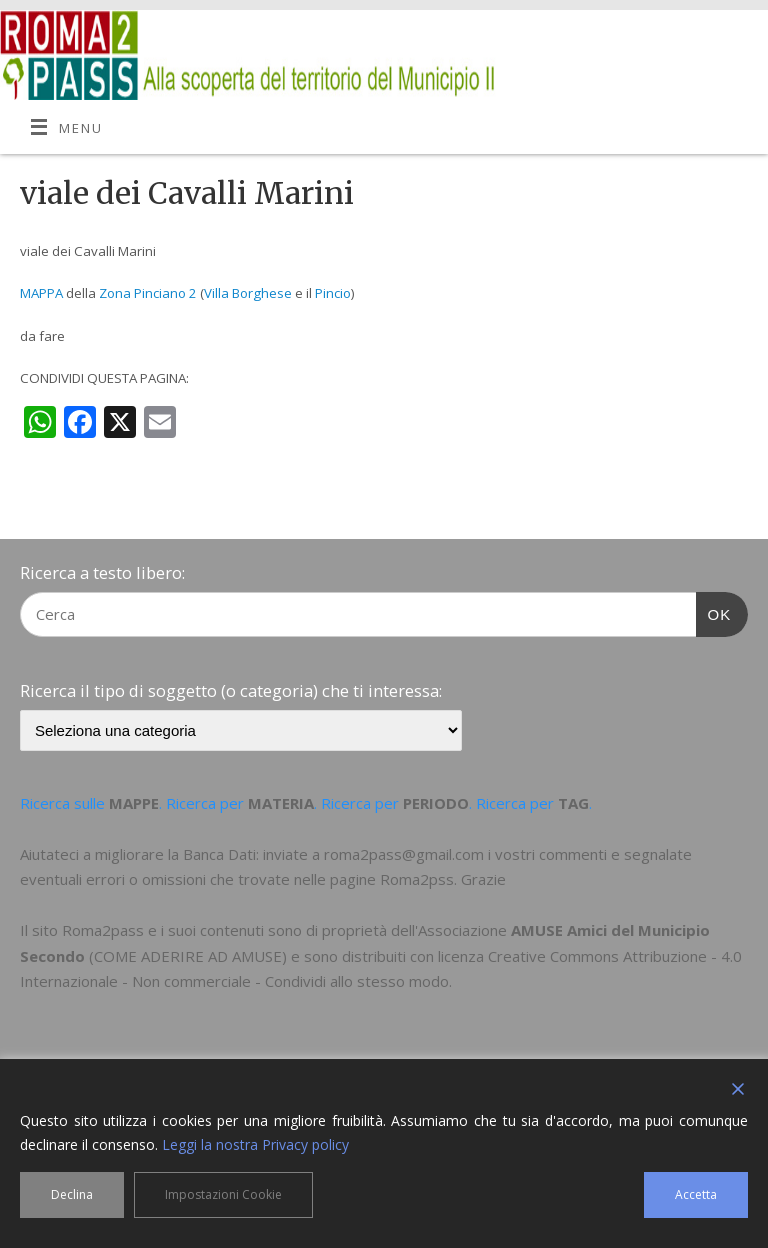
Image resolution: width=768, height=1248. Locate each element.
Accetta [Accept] (696, 1194)
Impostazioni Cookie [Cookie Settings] (223, 1194)
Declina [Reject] (72, 1194)
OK (714, 612)
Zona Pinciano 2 (148, 293)
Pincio (333, 293)
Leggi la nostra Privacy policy (255, 1144)
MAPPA (41, 293)
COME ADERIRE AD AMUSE (188, 956)
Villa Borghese (248, 293)
